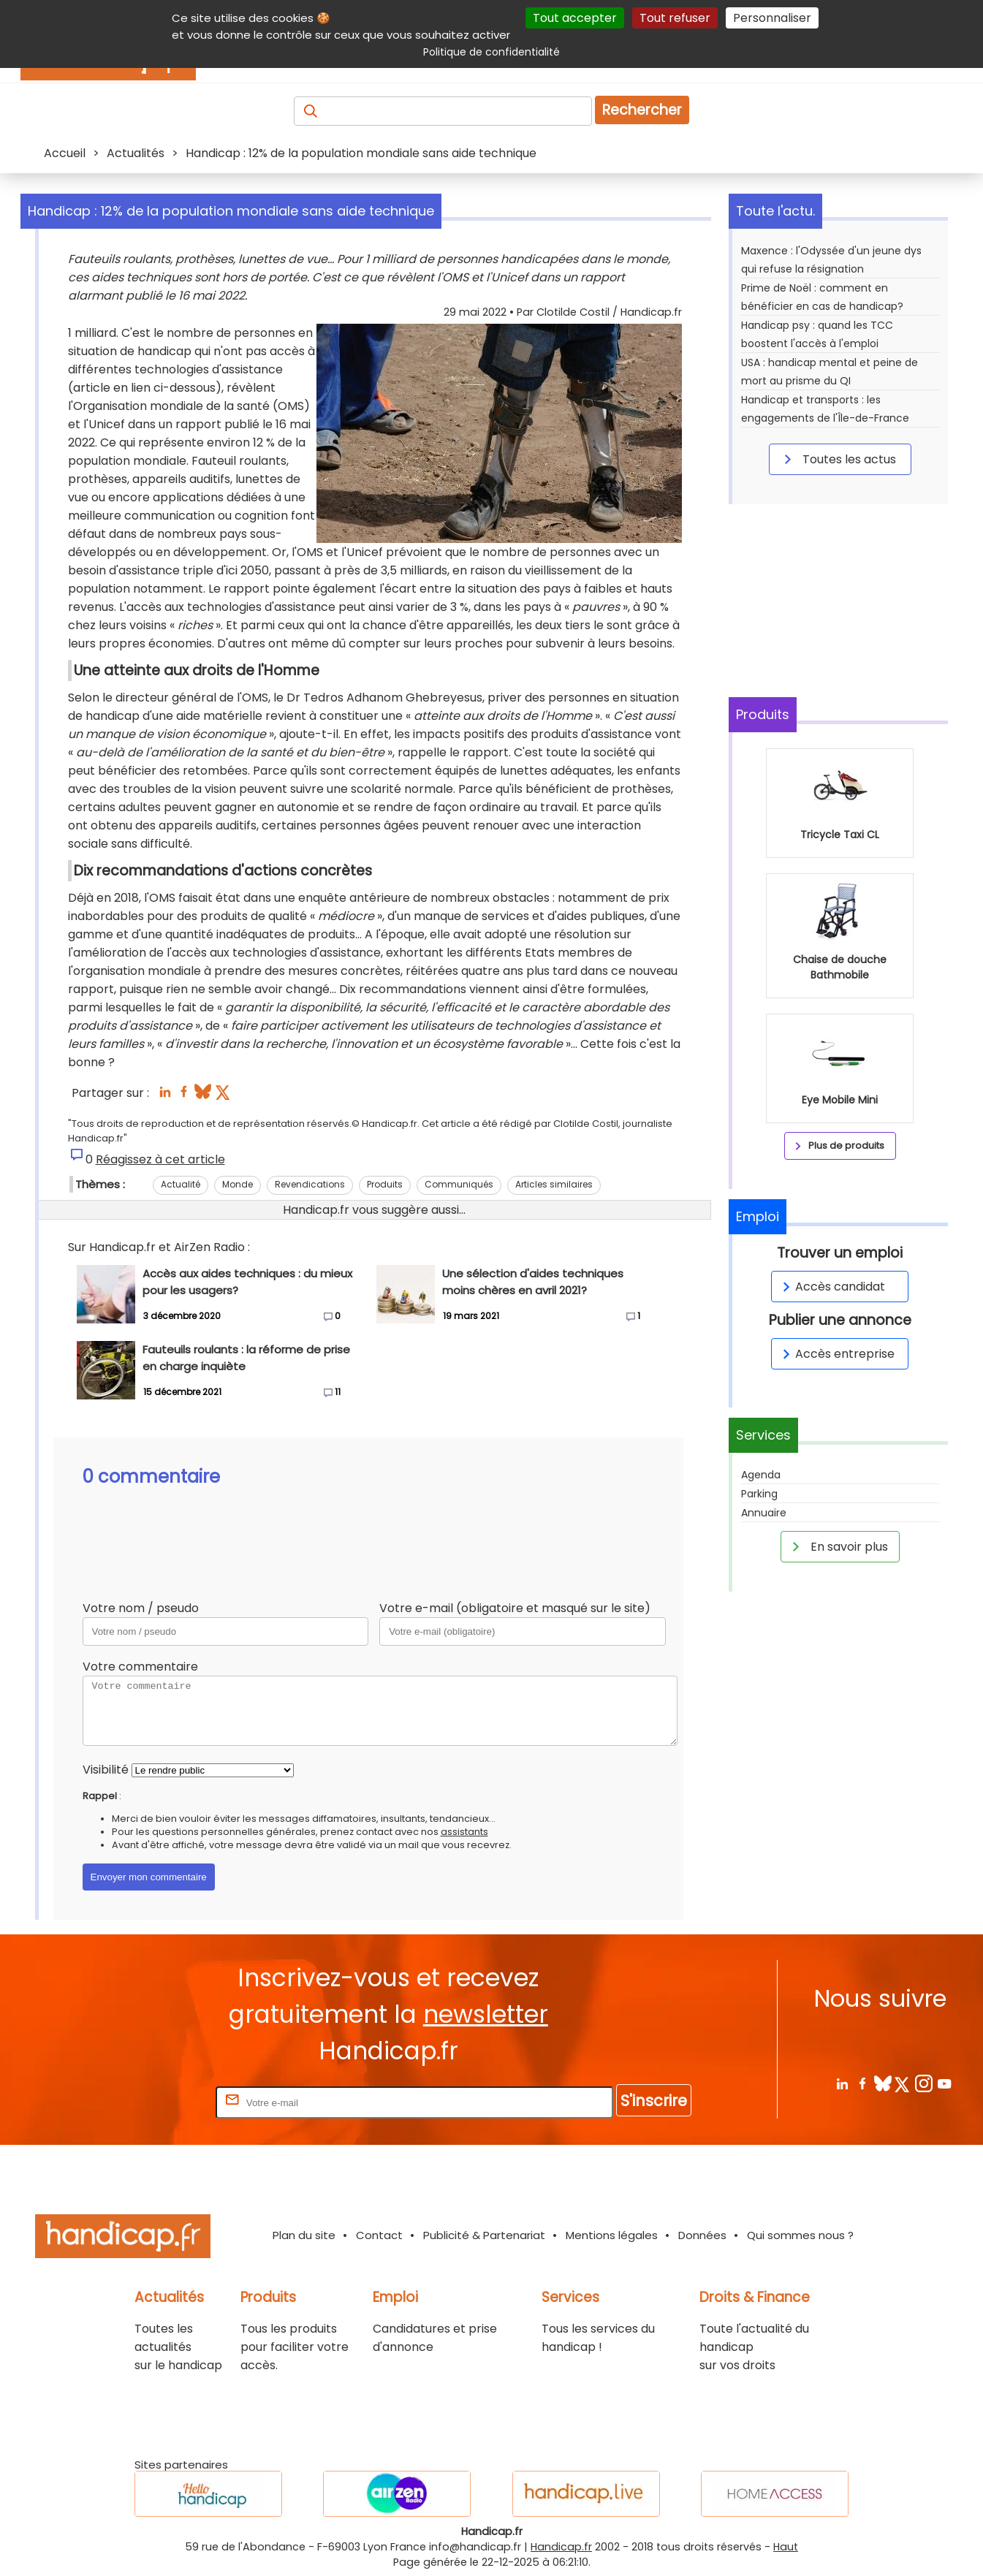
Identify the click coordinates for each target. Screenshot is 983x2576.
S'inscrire (653, 2100)
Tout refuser (674, 18)
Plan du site (304, 2235)
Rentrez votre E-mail (154, 2102)
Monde (237, 1184)
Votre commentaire (140, 1666)
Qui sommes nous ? (800, 2235)
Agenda (761, 1474)
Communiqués (459, 1184)
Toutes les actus (837, 459)
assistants (464, 1831)
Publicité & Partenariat (484, 2235)
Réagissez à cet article (160, 1159)
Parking (759, 1493)
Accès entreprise (836, 1354)
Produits (385, 1184)
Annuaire (763, 1512)
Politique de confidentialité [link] (491, 52)
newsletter (485, 2014)
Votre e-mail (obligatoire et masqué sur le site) (514, 1608)
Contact (379, 2235)
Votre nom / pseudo (141, 1608)
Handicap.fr (561, 2546)
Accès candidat (831, 1286)
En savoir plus (837, 1546)
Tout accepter (575, 18)
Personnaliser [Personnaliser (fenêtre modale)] (772, 18)
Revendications (310, 1184)
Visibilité (106, 1769)
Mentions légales (612, 2235)
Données (702, 2235)
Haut (785, 2546)
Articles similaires (554, 1184)
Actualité (180, 1184)
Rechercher (642, 110)
